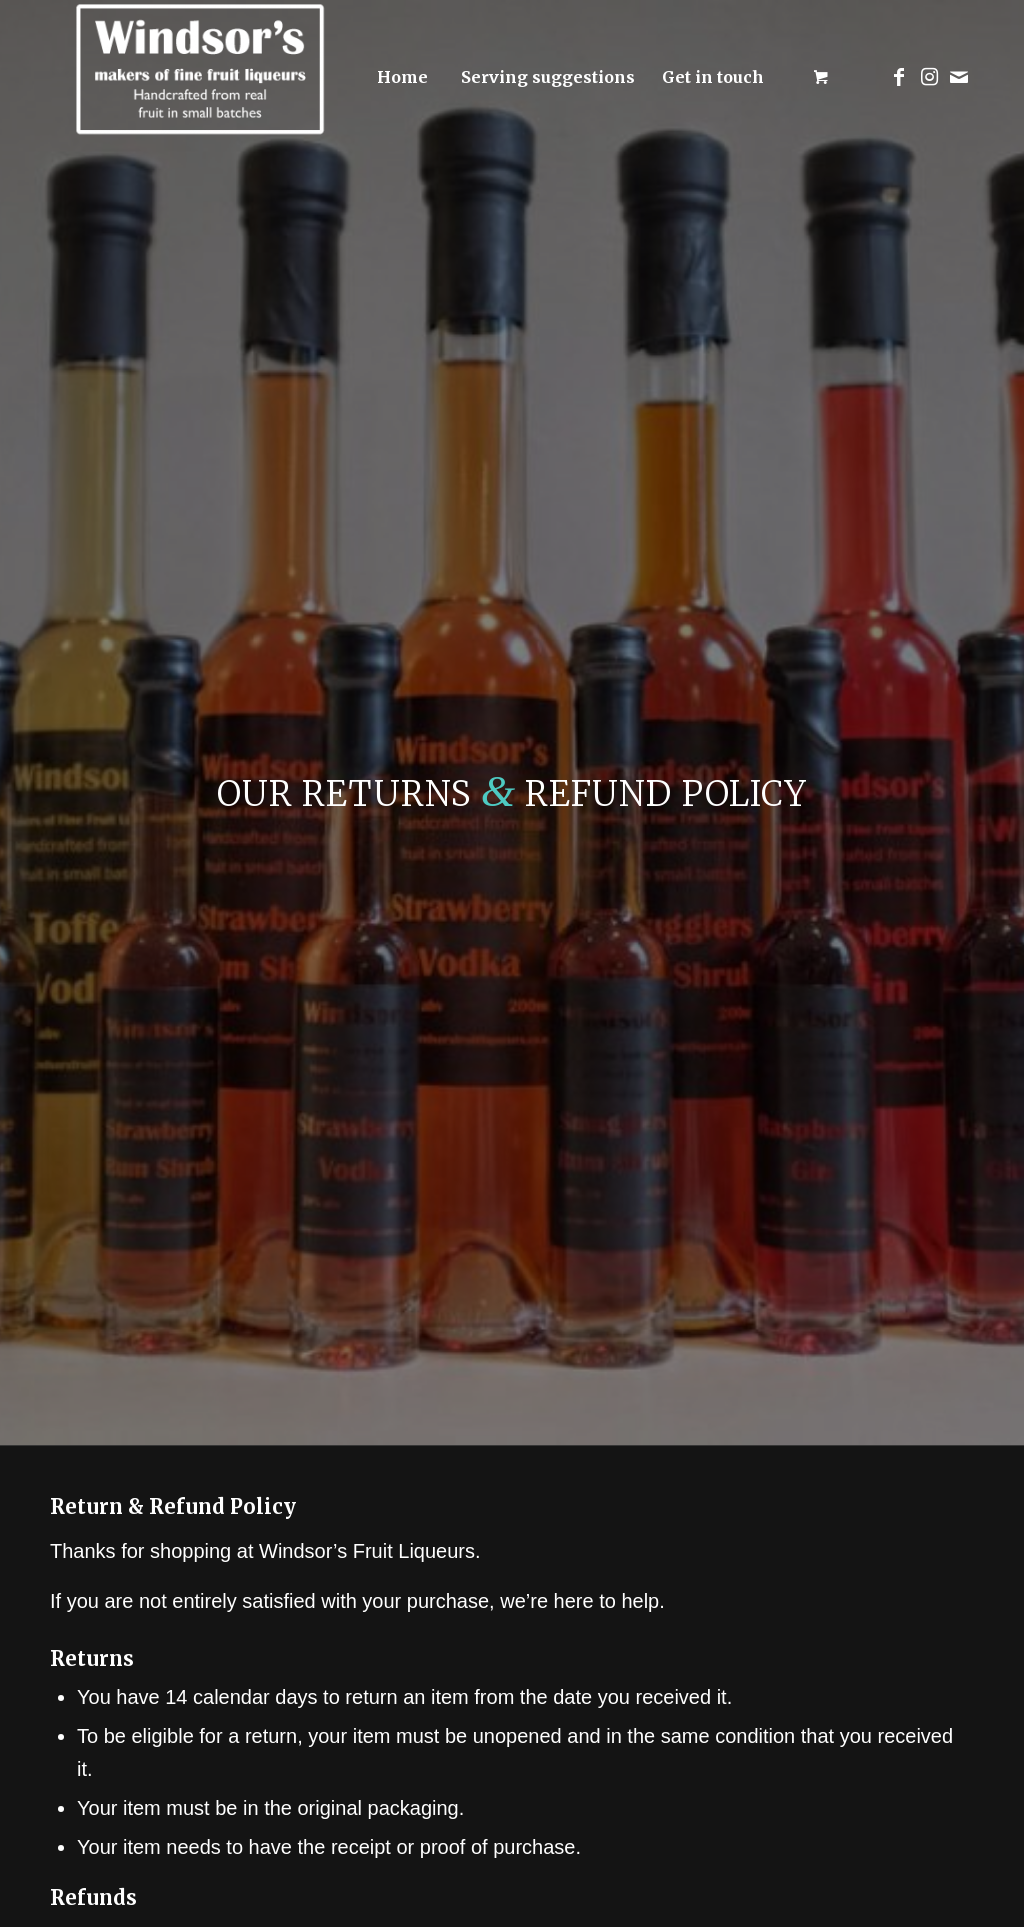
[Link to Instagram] (929, 77)
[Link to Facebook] (899, 77)
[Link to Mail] (959, 77)
